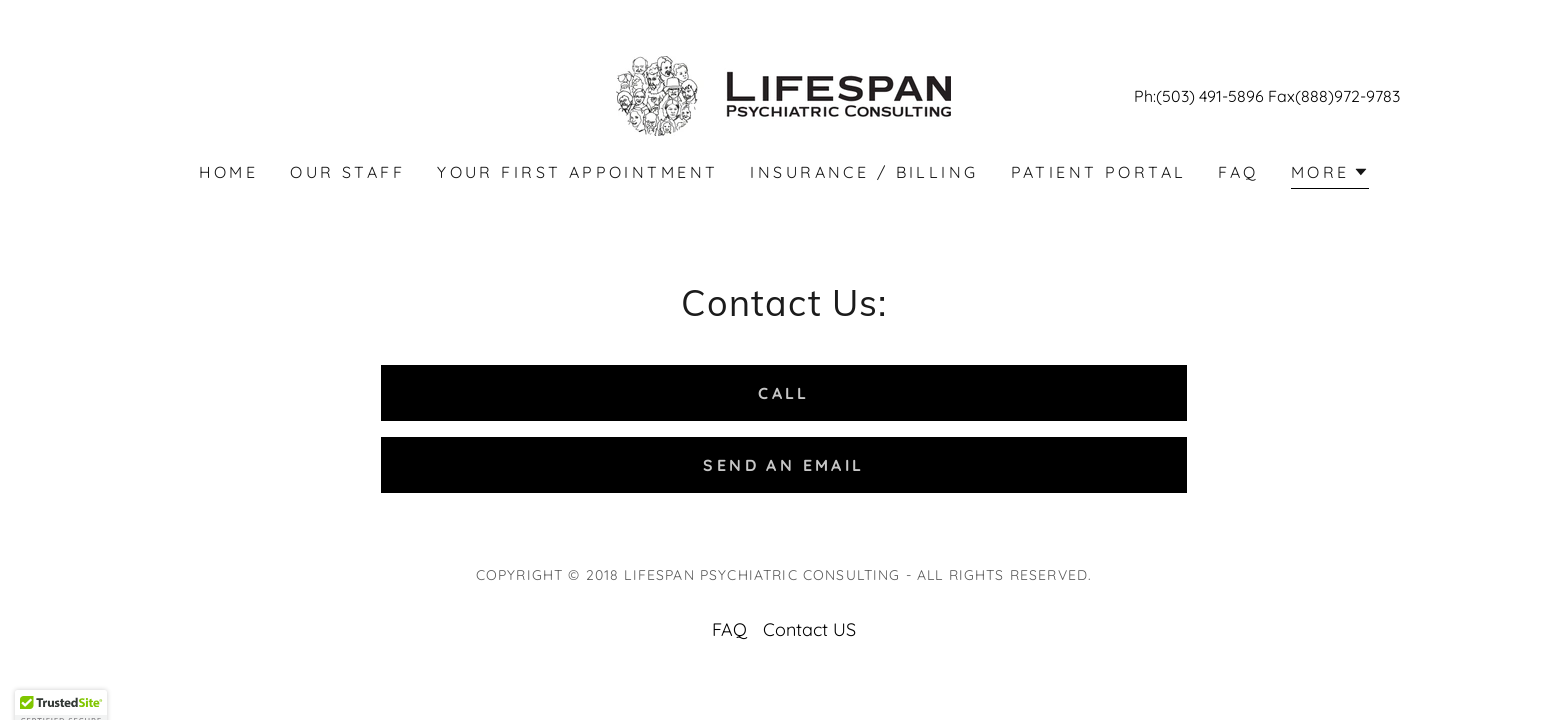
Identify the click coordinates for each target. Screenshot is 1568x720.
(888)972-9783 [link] (1347, 96)
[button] (1330, 174)
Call (784, 393)
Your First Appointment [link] (577, 172)
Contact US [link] (809, 629)
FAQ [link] (1238, 172)
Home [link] (229, 172)
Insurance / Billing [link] (864, 172)
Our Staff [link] (347, 172)
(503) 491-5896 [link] (1210, 96)
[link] (783, 94)
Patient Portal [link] (1099, 172)
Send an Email (784, 465)
